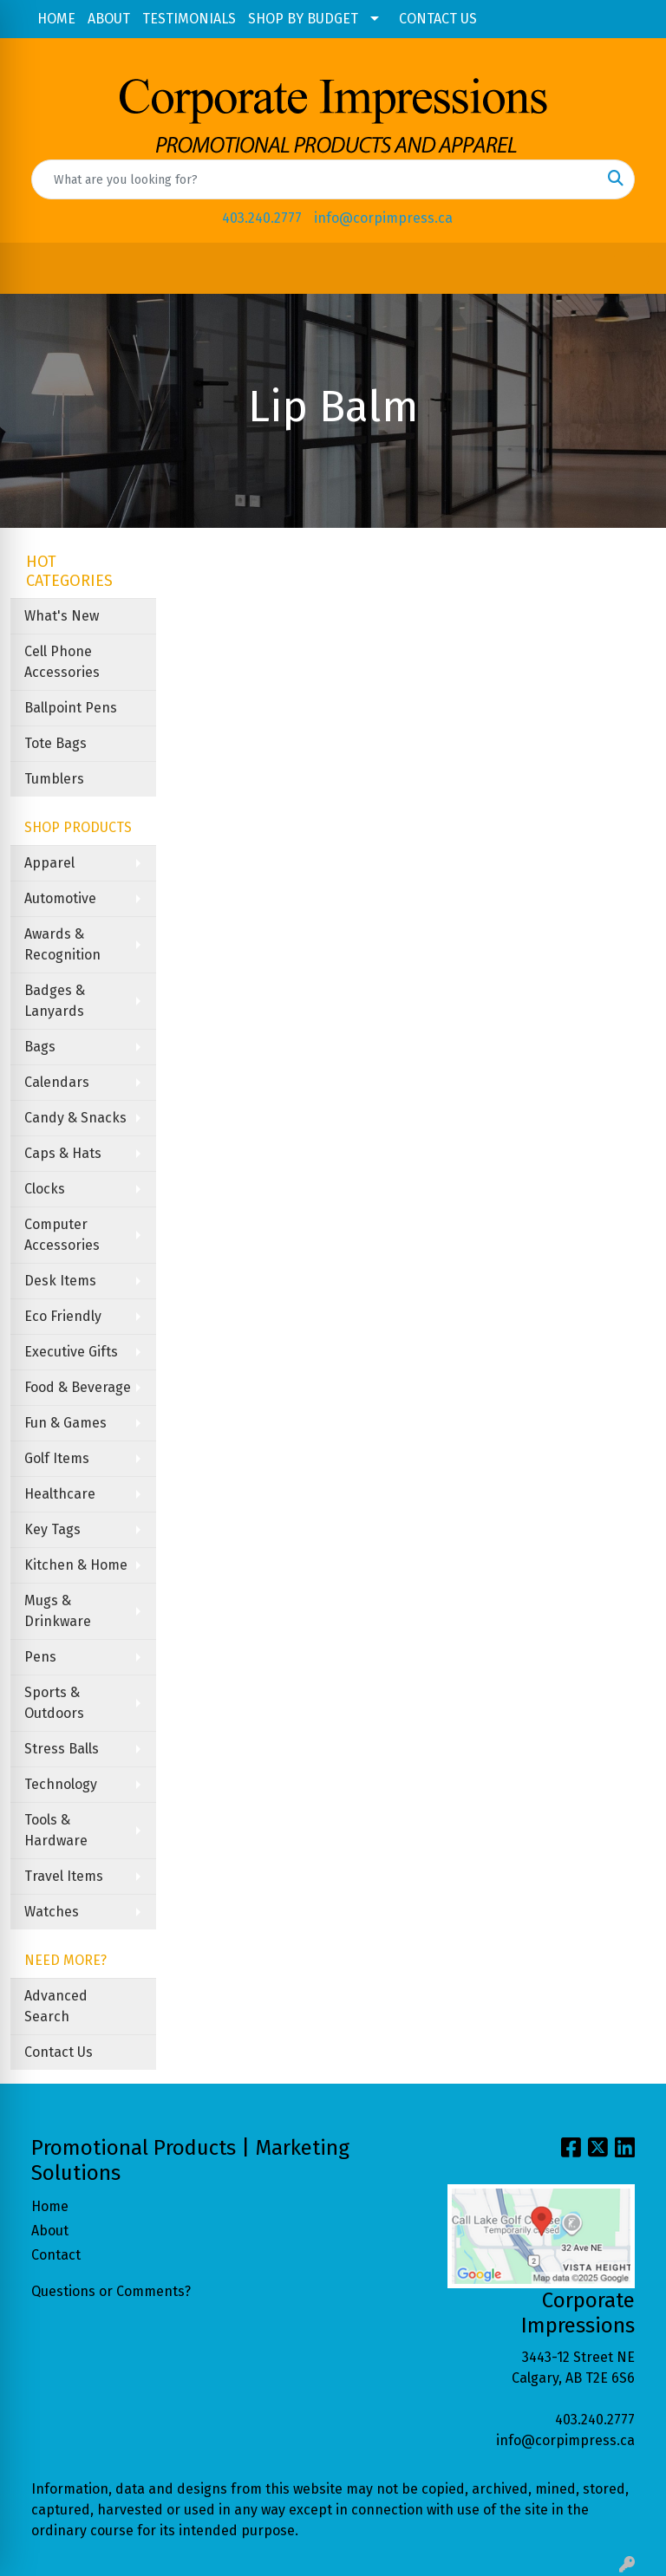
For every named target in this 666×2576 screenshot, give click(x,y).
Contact (56, 2255)
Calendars (56, 1082)
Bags (40, 1046)
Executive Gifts (71, 1351)
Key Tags (52, 1529)
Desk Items (60, 1280)
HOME (56, 18)
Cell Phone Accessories (62, 661)
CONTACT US (438, 18)
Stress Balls (61, 1748)
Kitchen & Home (75, 1565)
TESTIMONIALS (189, 18)
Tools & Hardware (56, 1830)
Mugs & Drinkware (57, 1611)
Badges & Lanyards (54, 1000)
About (50, 2230)
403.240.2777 (262, 218)
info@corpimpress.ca (383, 218)
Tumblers (54, 779)
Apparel (49, 863)
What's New (61, 616)
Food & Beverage (77, 1387)
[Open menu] (631, 268)
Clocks (44, 1189)
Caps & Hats (62, 1153)
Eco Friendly (62, 1316)
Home (50, 2206)
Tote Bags (55, 743)
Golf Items (56, 1458)
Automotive (60, 898)
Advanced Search (56, 2006)
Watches (51, 1911)
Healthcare (59, 1494)
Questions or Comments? (111, 2291)
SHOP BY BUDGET (303, 18)
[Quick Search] (314, 179)
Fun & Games (65, 1423)
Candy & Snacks (75, 1117)
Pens (40, 1657)
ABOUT (109, 18)
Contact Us (58, 2052)
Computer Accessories (62, 1234)
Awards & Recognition (62, 944)
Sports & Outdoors (54, 1702)
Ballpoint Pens (70, 707)
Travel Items (63, 1876)
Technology (60, 1784)
